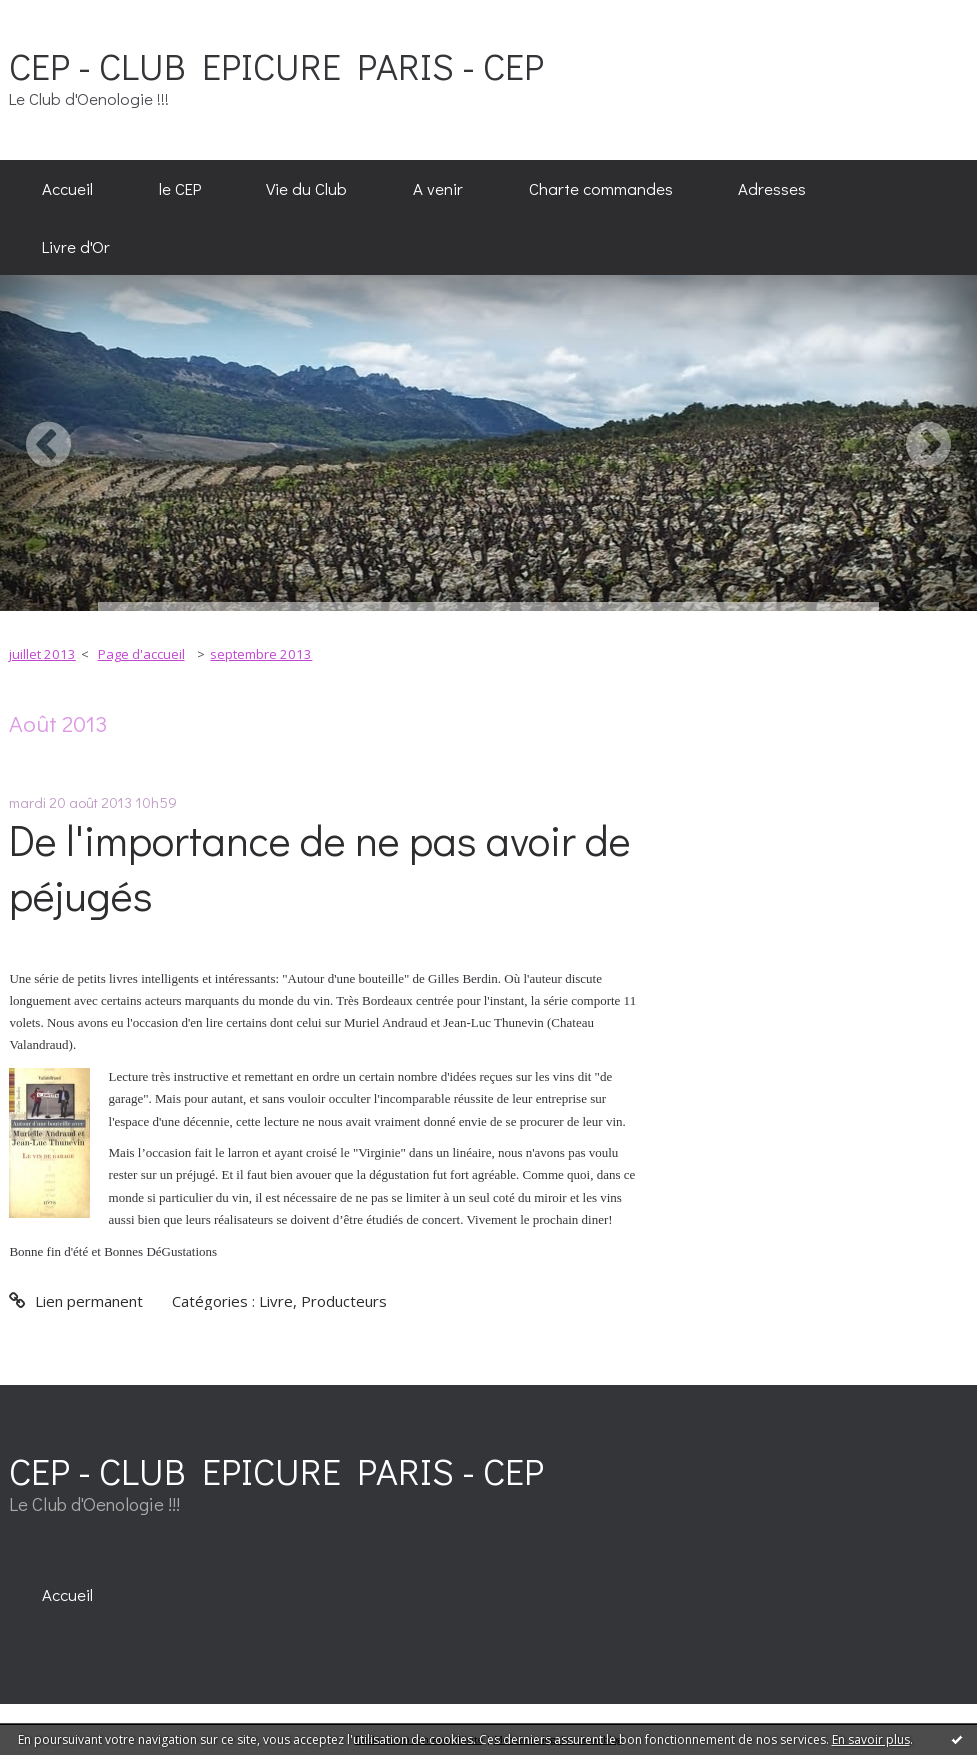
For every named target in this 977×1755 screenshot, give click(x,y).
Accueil (67, 188)
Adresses (772, 188)
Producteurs (344, 1301)
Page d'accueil (141, 654)
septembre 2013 (261, 654)
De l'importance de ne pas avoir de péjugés (320, 867)
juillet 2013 (42, 654)
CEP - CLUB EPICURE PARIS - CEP (276, 65)
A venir (438, 188)
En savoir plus (871, 1739)
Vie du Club (306, 188)
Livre (276, 1301)
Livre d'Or (76, 246)
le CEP (180, 188)
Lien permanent (75, 1301)
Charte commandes (601, 188)
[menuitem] (67, 189)
